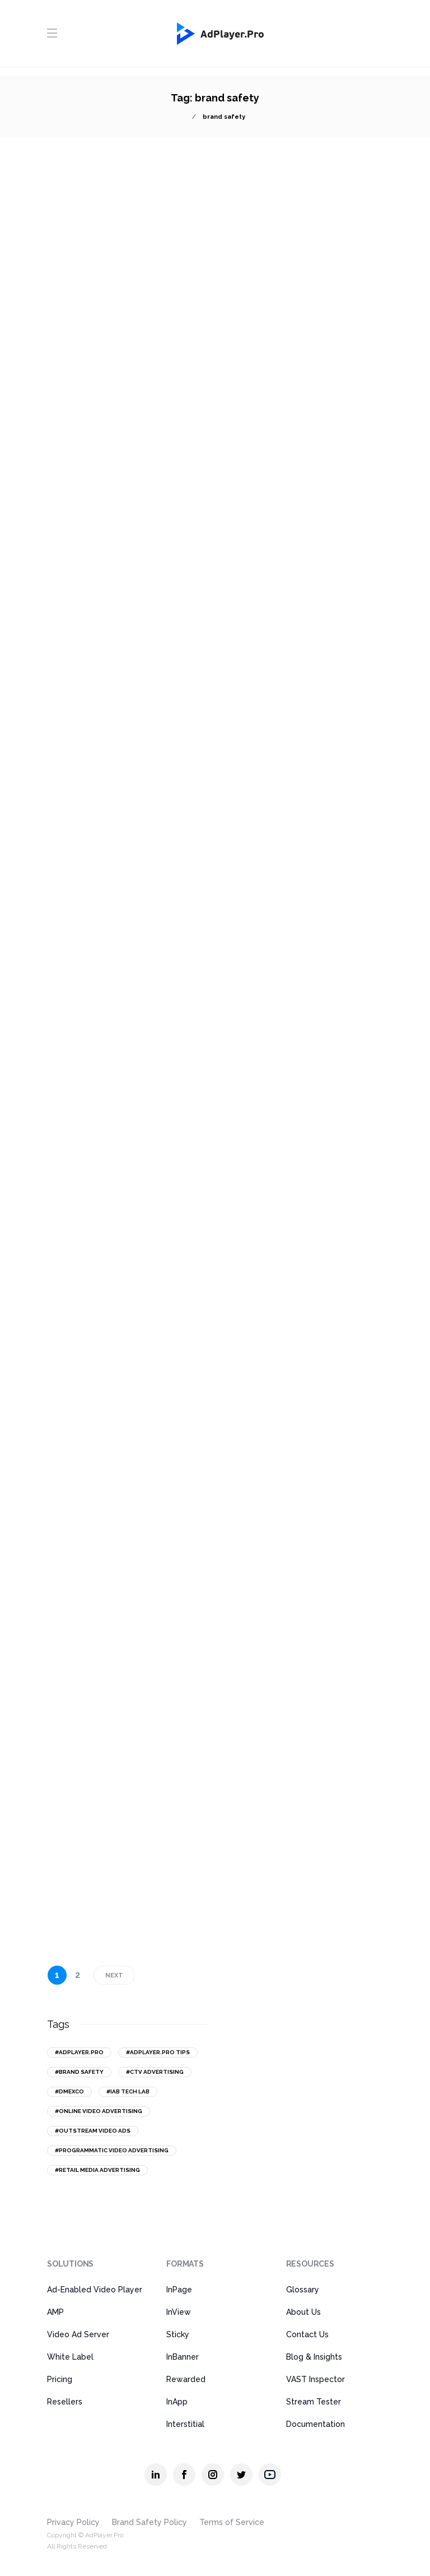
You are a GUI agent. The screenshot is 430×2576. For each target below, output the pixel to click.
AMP (55, 2312)
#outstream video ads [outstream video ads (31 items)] (92, 2131)
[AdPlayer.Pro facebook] (184, 2474)
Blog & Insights (314, 2356)
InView (178, 2312)
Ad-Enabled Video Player (94, 2289)
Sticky (177, 2334)
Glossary (302, 2289)
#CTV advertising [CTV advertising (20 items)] (155, 2072)
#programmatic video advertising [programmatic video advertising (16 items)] (112, 2150)
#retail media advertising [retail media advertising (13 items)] (97, 2170)
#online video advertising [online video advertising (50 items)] (98, 2111)
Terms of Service (231, 2522)
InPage (179, 2289)
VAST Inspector (315, 2379)
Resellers (64, 2401)
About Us (303, 2312)
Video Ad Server (78, 2334)
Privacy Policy (73, 2522)
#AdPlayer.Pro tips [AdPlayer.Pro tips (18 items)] (158, 2052)
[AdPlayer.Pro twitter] (241, 2474)
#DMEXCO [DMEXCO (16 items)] (69, 2091)
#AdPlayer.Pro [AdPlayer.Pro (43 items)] (79, 2052)
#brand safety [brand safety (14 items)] (79, 2072)
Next (114, 1975)
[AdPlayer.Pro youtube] (270, 2474)
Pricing (59, 2379)
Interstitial (185, 2424)
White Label (70, 2356)
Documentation (315, 2424)
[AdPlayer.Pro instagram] (213, 2474)
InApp (177, 2401)
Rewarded (185, 2379)
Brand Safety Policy (149, 2522)
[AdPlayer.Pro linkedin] (155, 2474)
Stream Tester (313, 2401)
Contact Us (307, 2334)
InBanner (182, 2356)
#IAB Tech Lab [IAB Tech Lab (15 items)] (127, 2091)
